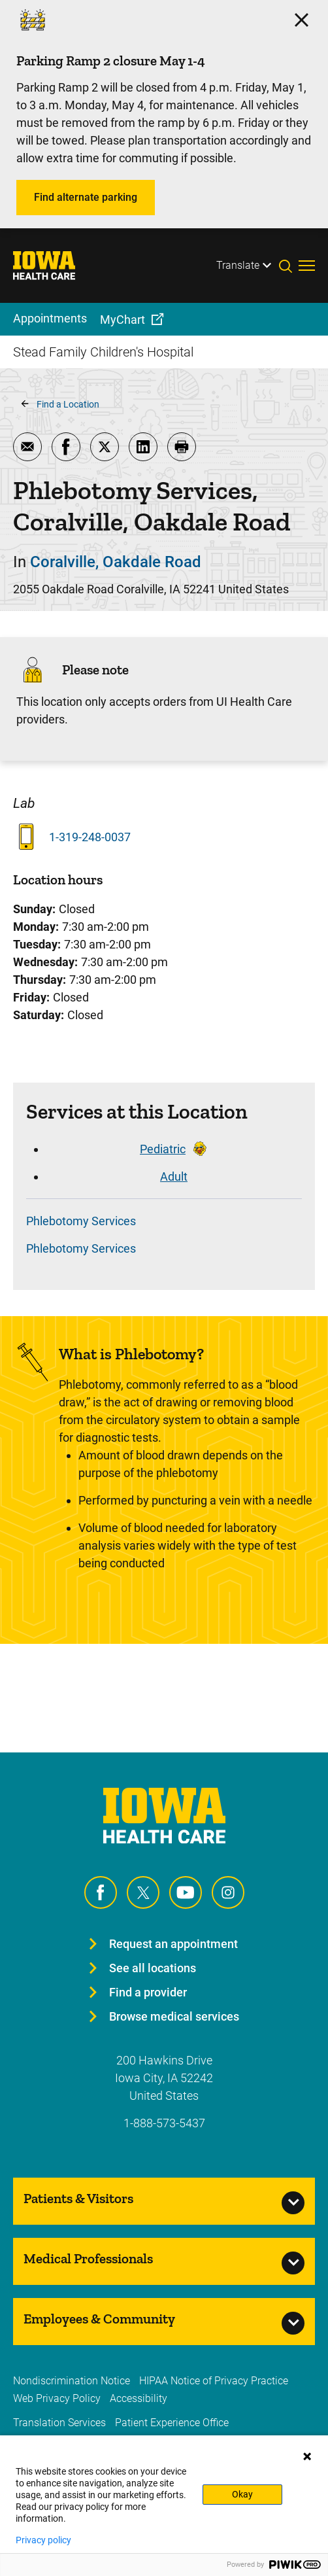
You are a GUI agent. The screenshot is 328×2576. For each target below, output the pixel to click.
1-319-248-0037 (90, 837)
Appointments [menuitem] (50, 318)
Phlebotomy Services (81, 1221)
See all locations (152, 1968)
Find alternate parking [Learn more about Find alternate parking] (85, 197)
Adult (174, 1176)
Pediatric (163, 1149)
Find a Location (68, 404)
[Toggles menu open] (307, 265)
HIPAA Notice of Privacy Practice (213, 2381)
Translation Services (59, 2422)
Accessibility (138, 2398)
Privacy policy (43, 2540)
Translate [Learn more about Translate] (237, 265)
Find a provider (148, 1992)
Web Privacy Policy (57, 2398)
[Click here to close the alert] (301, 20)
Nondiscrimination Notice (71, 2381)
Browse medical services (174, 2016)
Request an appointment (173, 1944)
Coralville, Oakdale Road (115, 562)
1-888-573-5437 (164, 2123)
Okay (242, 2494)
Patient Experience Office (172, 2422)
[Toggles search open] (289, 265)
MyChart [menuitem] (122, 319)
